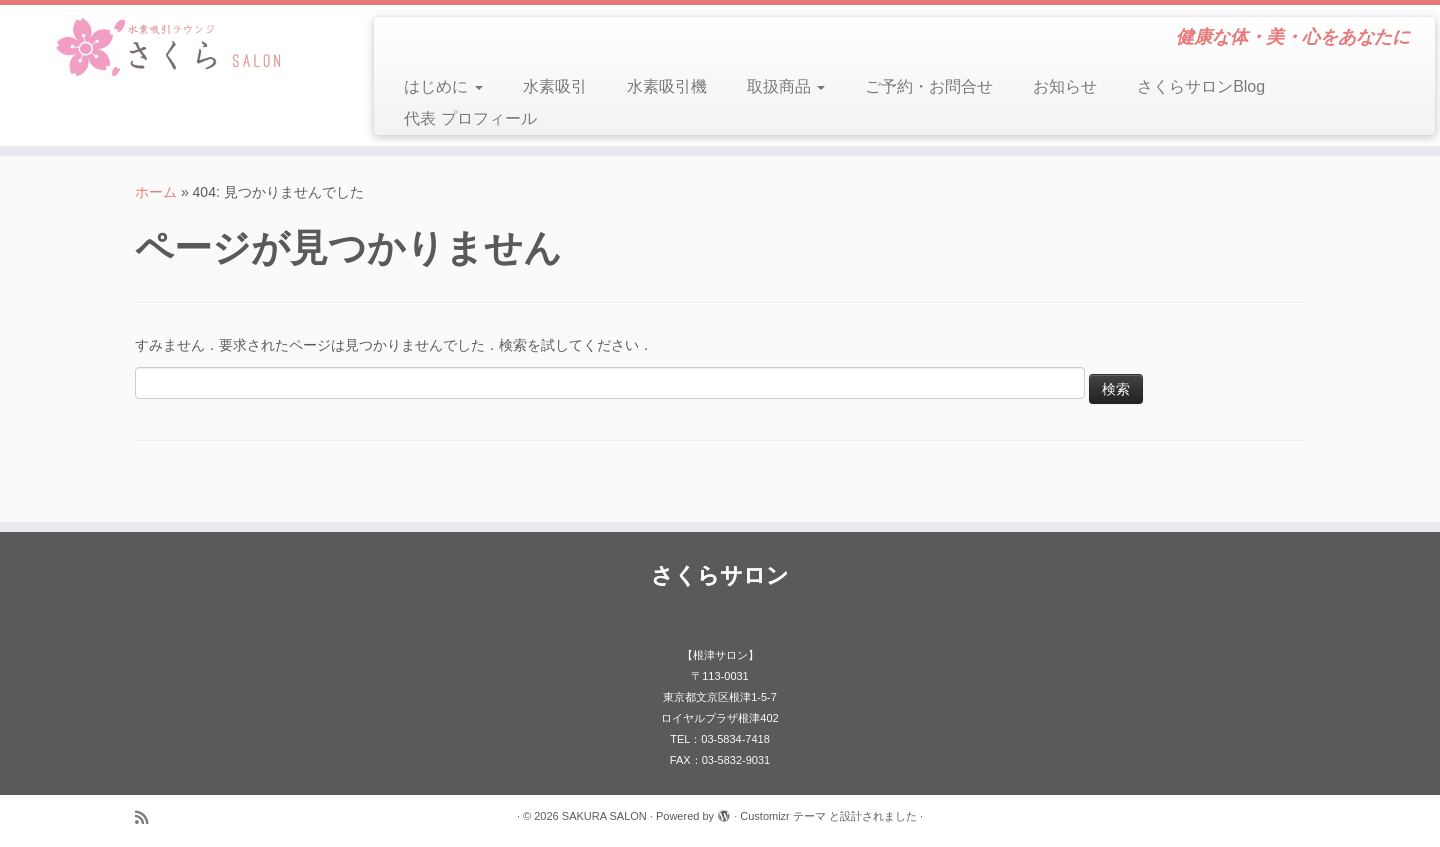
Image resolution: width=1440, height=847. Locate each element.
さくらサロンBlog (1201, 86)
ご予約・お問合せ (929, 86)
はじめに (443, 86)
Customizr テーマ (783, 816)
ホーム (156, 192)
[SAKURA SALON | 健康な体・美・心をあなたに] (166, 47)
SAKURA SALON (604, 816)
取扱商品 (786, 86)
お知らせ (1065, 86)
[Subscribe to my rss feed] (148, 817)
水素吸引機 (667, 86)
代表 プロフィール (470, 118)
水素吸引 (555, 86)
